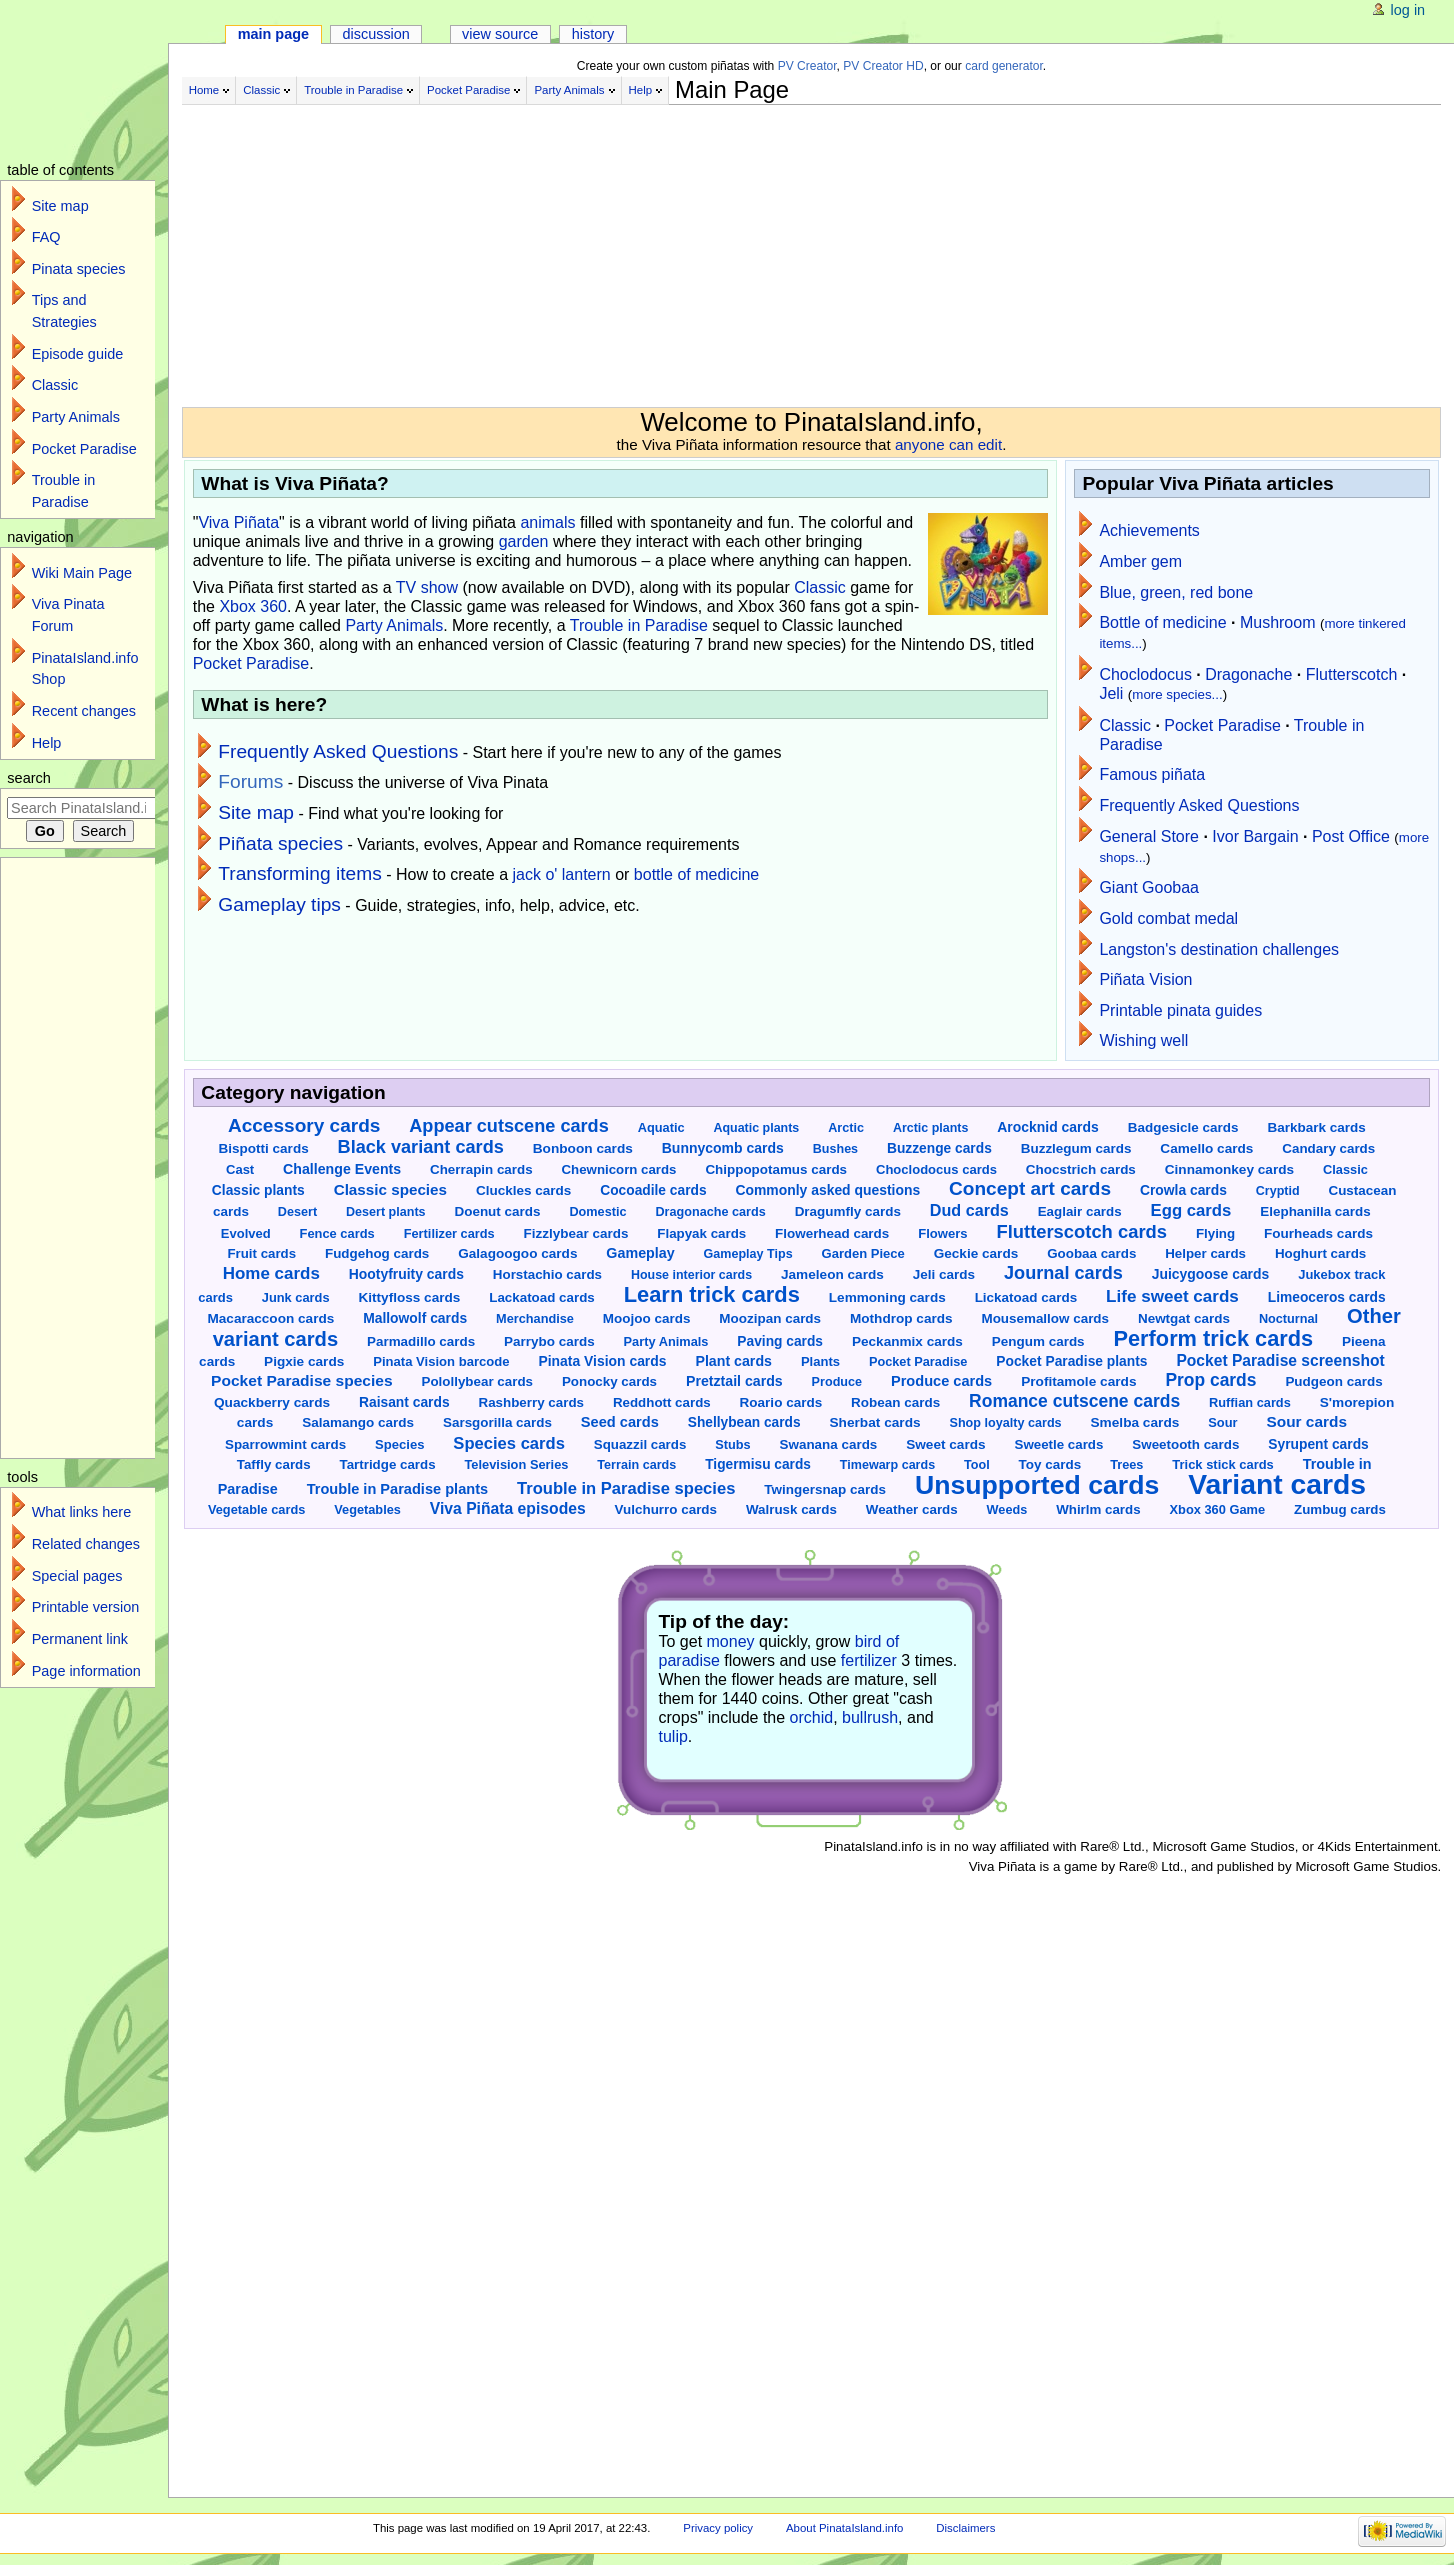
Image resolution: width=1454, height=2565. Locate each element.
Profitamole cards (1078, 1381)
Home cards (271, 1273)
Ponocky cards (609, 1381)
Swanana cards (829, 1444)
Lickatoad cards (1026, 1297)
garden (524, 541)
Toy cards (1050, 1464)
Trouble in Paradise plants (397, 1489)
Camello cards (1206, 1148)
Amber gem (1140, 561)
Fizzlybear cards (576, 1233)
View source (500, 34)
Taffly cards (274, 1464)
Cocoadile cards (653, 1190)
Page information (86, 1671)
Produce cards (941, 1381)
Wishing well (1143, 1040)
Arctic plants (930, 1128)
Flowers (942, 1233)
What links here (82, 1512)
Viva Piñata (238, 522)
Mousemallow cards (1045, 1318)
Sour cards (1306, 1421)
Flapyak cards (701, 1233)
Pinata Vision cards (602, 1361)
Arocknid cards (1048, 1127)
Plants (820, 1361)
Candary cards (1328, 1148)
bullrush (870, 1717)
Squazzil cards (640, 1444)
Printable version (86, 1607)
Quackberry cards (272, 1402)
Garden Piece (863, 1253)
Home (204, 90)
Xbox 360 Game (1217, 1509)
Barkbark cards (1316, 1127)
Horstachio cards (547, 1274)
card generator (1004, 66)
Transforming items (300, 873)
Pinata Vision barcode (441, 1361)
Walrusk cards (791, 1509)
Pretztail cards (734, 1381)
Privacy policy (718, 2528)
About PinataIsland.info (844, 2528)
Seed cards (620, 1422)
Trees (1126, 1464)
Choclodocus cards (936, 1169)
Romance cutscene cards (1074, 1401)
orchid (812, 1717)
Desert (297, 1212)
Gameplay (640, 1253)
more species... (1177, 694)
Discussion (375, 34)
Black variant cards (421, 1147)
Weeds (1007, 1510)
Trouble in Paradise (353, 90)
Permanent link (80, 1639)
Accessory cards (304, 1125)
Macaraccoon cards (270, 1318)
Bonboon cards (583, 1148)
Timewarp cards (887, 1465)
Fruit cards (261, 1253)
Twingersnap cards (825, 1489)
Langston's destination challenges (1219, 949)
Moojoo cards (647, 1318)
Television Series (516, 1464)
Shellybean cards (744, 1422)
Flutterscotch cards (1081, 1231)
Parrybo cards (549, 1341)
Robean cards (895, 1402)
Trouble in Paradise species (626, 1488)
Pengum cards (1038, 1341)
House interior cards (691, 1275)
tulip (673, 1736)
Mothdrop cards (901, 1318)
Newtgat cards (1184, 1318)
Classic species (390, 1189)
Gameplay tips (279, 904)
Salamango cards (358, 1422)
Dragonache (1248, 674)
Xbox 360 (253, 606)
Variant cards (1277, 1484)
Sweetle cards (1059, 1444)
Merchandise (535, 1318)
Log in (1408, 10)
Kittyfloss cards (409, 1297)
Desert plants (386, 1212)
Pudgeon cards (1333, 1381)
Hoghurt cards (1320, 1253)
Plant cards (733, 1361)
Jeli (1111, 693)
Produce (837, 1382)
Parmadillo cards (421, 1341)
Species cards (509, 1443)
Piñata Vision (1145, 979)
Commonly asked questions (827, 1190)
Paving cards (780, 1341)
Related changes (86, 1544)
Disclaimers (965, 2528)
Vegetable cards (256, 1509)
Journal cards (1063, 1273)
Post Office (1351, 836)
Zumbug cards (1340, 1509)
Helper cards (1205, 1253)
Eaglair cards (1080, 1211)
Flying (1215, 1233)
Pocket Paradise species (302, 1380)
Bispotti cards (264, 1148)
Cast (240, 1169)
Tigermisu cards (758, 1464)
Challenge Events (342, 1169)
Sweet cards (945, 1444)
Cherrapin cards (481, 1169)
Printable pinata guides (1180, 1010)
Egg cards (1191, 1210)
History (593, 34)
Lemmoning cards (887, 1297)
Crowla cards (1183, 1190)
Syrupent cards (1318, 1444)
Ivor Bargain (1255, 836)
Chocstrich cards (1081, 1169)
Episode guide (78, 354)
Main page (273, 34)
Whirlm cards (1098, 1509)
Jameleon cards (832, 1274)
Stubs (732, 1444)
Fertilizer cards (449, 1233)
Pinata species (79, 269)
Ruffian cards (1250, 1402)
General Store (1149, 836)
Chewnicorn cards (619, 1169)
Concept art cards (1030, 1188)
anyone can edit (948, 444)
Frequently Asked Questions (338, 751)
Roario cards (781, 1402)
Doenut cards (497, 1211)
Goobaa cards (1091, 1253)
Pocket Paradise (468, 90)
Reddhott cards (662, 1402)
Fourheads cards (1318, 1233)
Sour (1222, 1422)
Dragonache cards (710, 1212)
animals (547, 522)
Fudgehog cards (377, 1253)
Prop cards (1210, 1380)
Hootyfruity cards (406, 1274)
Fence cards (337, 1233)
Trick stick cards (1222, 1464)
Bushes (835, 1149)
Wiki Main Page (82, 573)
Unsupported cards (1037, 1485)
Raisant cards (404, 1402)
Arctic (846, 1128)
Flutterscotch (1352, 674)
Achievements (1149, 530)
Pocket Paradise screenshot (1280, 1360)
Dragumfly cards (848, 1211)
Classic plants (258, 1190)
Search (29, 778)
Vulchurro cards (666, 1509)
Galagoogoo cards (517, 1253)
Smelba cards (1135, 1422)
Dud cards (969, 1210)
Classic (261, 90)
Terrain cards (636, 1465)
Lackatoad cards (542, 1297)
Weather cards (912, 1509)
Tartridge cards (388, 1464)
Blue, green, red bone (1176, 592)
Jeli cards (944, 1274)
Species (399, 1444)
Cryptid (1278, 1191)
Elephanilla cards (1315, 1211)
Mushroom (1278, 622)
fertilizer (869, 1660)
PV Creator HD (883, 66)
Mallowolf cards (415, 1318)
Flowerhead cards (832, 1233)
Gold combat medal (1168, 918)
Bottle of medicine (1162, 622)
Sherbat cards (875, 1422)
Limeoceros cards (1327, 1297)
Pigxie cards (304, 1361)
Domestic (597, 1212)
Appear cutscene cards (508, 1126)
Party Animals (569, 90)
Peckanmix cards (907, 1341)
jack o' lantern (562, 874)
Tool (977, 1465)
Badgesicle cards (1183, 1127)
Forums (250, 781)
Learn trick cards (712, 1294)
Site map (256, 812)
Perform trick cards (1214, 1338)
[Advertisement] (682, 248)
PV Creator (807, 66)
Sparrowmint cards (285, 1444)
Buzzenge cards (939, 1148)
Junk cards (296, 1297)
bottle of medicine (696, 874)
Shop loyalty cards (1005, 1423)
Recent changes (84, 711)
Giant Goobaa (1149, 887)
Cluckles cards (523, 1190)
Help (641, 90)
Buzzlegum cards (1076, 1148)
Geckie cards (976, 1253)
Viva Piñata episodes (508, 1508)
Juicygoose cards (1210, 1274)
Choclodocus (1145, 674)
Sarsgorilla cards (497, 1422)
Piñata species (280, 843)
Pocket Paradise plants (1071, 1361)
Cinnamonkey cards (1229, 1169)
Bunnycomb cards (723, 1148)
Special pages (77, 1576)
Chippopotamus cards (776, 1169)
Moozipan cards (770, 1318)
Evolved (246, 1233)
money (731, 1641)
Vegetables (367, 1509)
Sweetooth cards (1185, 1444)
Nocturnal (1288, 1319)
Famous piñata (1152, 774)
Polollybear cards (477, 1381)
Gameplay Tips (748, 1254)
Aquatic (661, 1127)
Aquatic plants (756, 1128)
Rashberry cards (531, 1402)
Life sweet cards (1172, 1296)
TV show (427, 587)
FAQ (46, 237)
